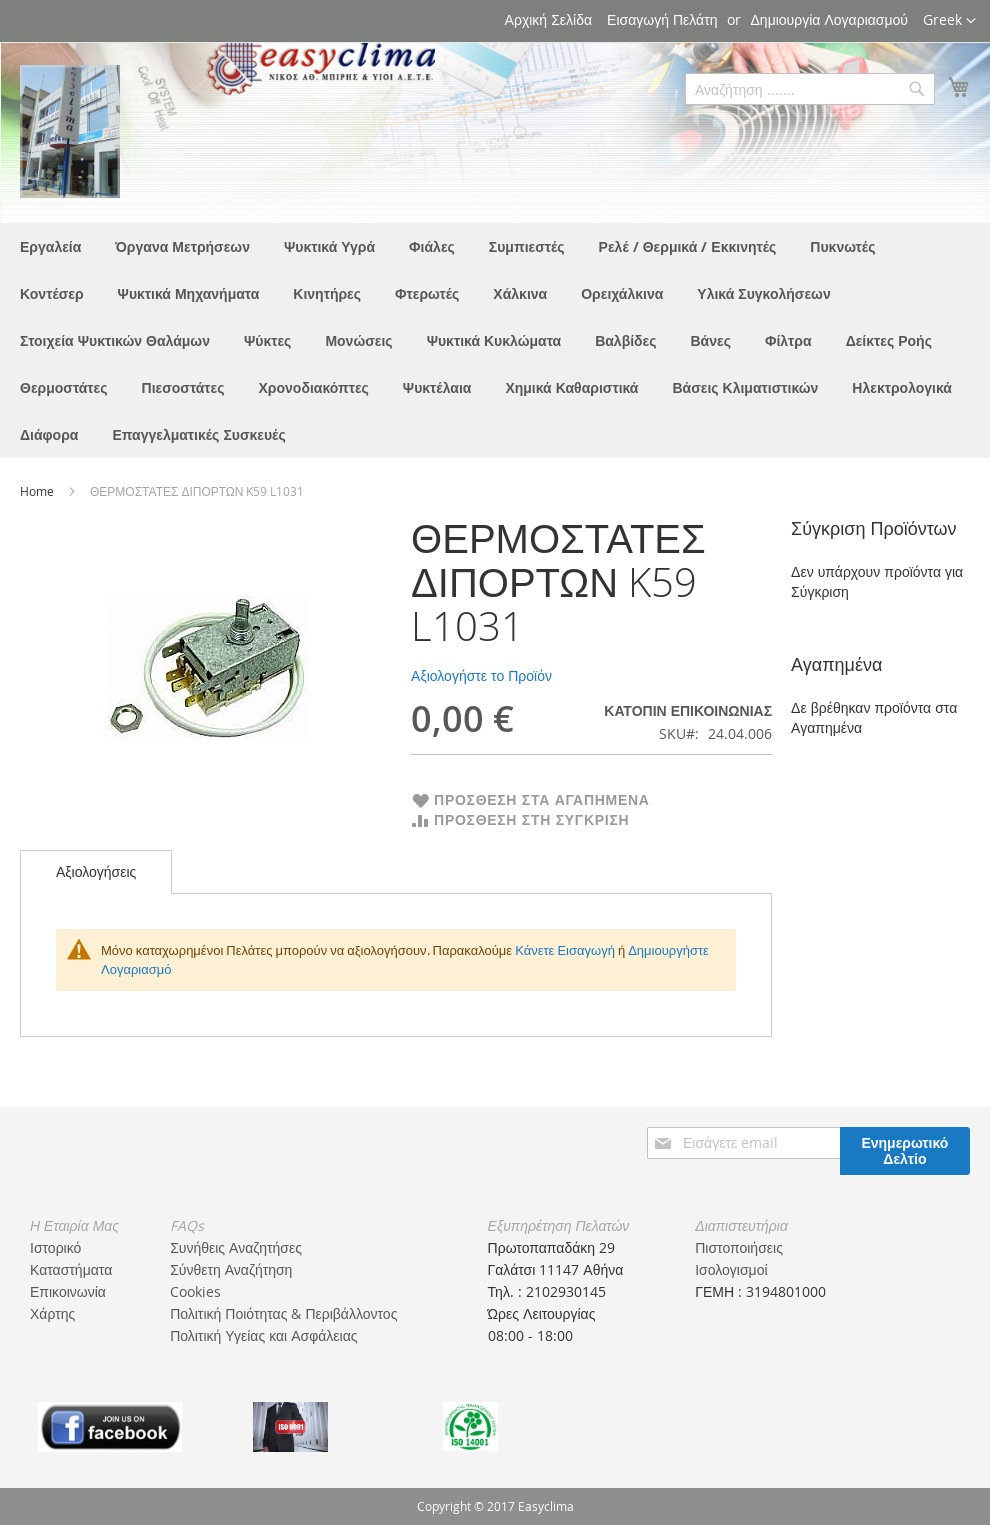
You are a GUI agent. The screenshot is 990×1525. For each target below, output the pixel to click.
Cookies (195, 1291)
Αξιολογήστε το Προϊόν (481, 675)
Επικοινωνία (68, 1291)
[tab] (96, 872)
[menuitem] (50, 246)
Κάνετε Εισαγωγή (565, 950)
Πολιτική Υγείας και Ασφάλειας (263, 1335)
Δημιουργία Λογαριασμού (829, 19)
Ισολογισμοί (731, 1269)
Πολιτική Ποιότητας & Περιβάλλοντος (283, 1313)
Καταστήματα (71, 1269)
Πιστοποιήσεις (739, 1247)
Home (38, 491)
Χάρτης (52, 1313)
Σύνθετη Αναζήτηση (231, 1269)
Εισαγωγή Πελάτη (662, 19)
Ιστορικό (55, 1247)
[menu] (495, 340)
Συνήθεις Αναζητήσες (236, 1247)
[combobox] (810, 89)
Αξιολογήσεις (96, 871)
